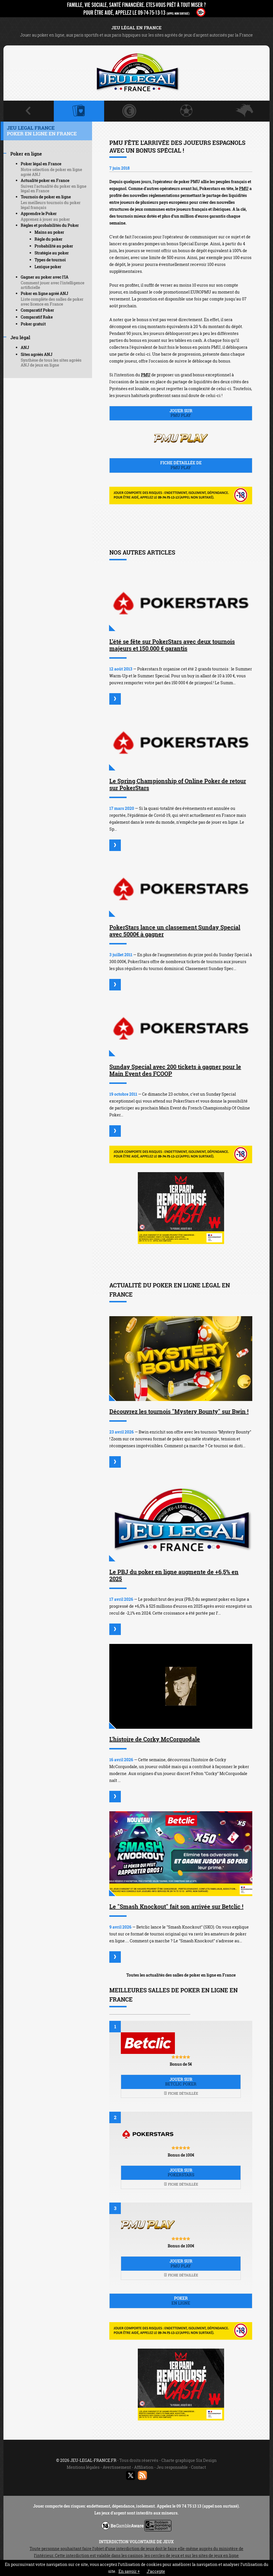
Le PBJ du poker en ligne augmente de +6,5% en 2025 (173, 1575)
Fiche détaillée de (180, 465)
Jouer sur (180, 413)
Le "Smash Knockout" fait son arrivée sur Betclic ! (176, 1906)
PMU (244, 188)
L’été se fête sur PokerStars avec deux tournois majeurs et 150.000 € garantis (172, 645)
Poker (180, 2300)
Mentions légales (83, 2467)
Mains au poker (49, 232)
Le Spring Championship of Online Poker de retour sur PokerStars (177, 784)
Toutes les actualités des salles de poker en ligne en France (181, 1975)
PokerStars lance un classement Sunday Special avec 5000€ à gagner (174, 930)
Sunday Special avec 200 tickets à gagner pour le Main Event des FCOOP (175, 1070)
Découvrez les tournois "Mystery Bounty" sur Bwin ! (179, 1411)
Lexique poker (48, 266)
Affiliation (143, 2467)
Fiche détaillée (181, 2093)
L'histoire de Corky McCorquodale (154, 1739)
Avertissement (117, 2467)
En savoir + (129, 2571)
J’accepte (156, 2571)
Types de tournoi (50, 259)
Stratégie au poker (52, 253)
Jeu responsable (172, 2467)
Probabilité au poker (54, 246)
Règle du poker (48, 239)
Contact (198, 2467)
